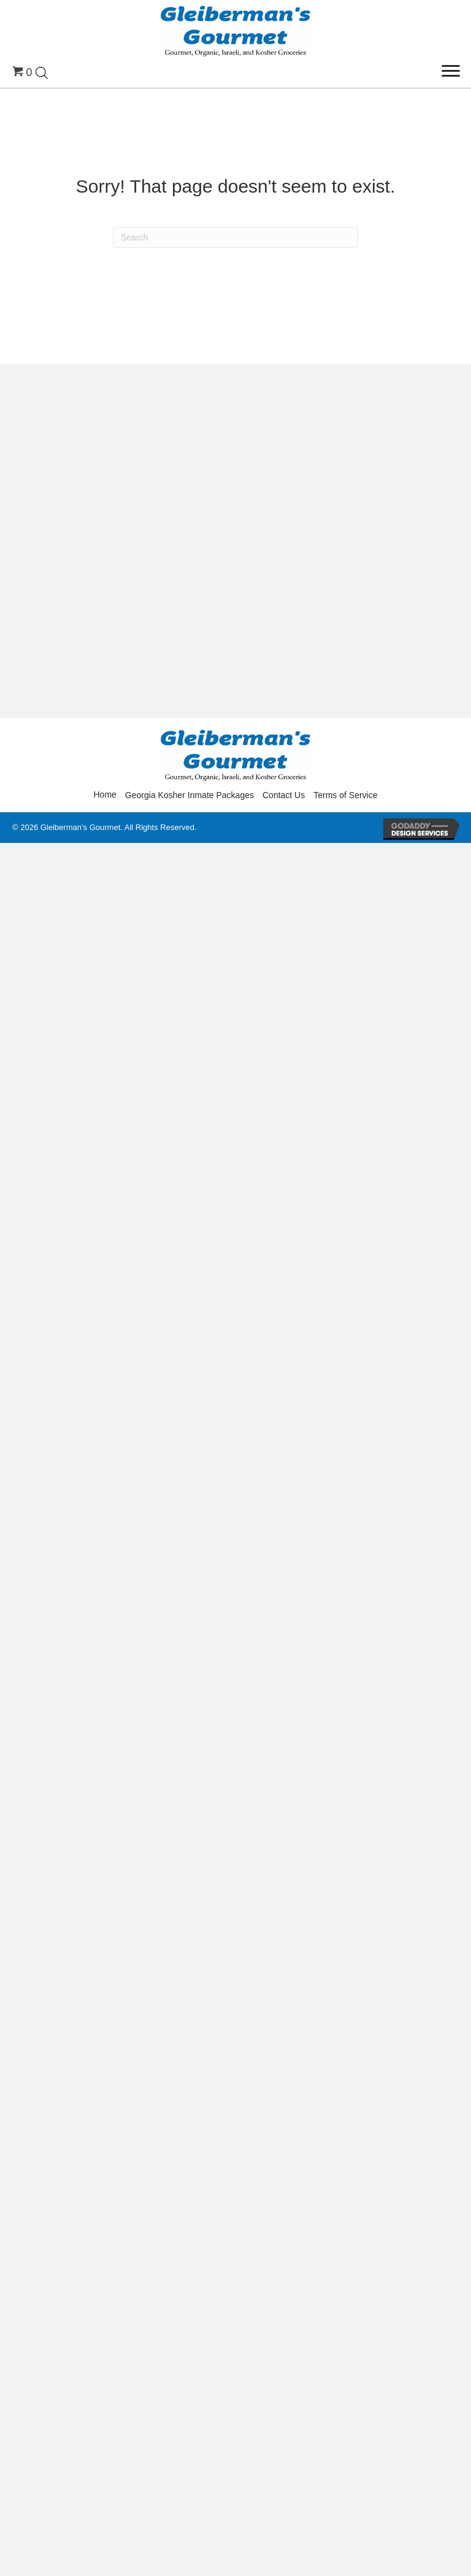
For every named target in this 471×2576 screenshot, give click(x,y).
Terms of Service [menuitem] (345, 795)
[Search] (235, 237)
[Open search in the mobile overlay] (42, 72)
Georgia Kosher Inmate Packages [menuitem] (189, 795)
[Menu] (451, 71)
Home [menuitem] (105, 794)
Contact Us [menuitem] (283, 795)
